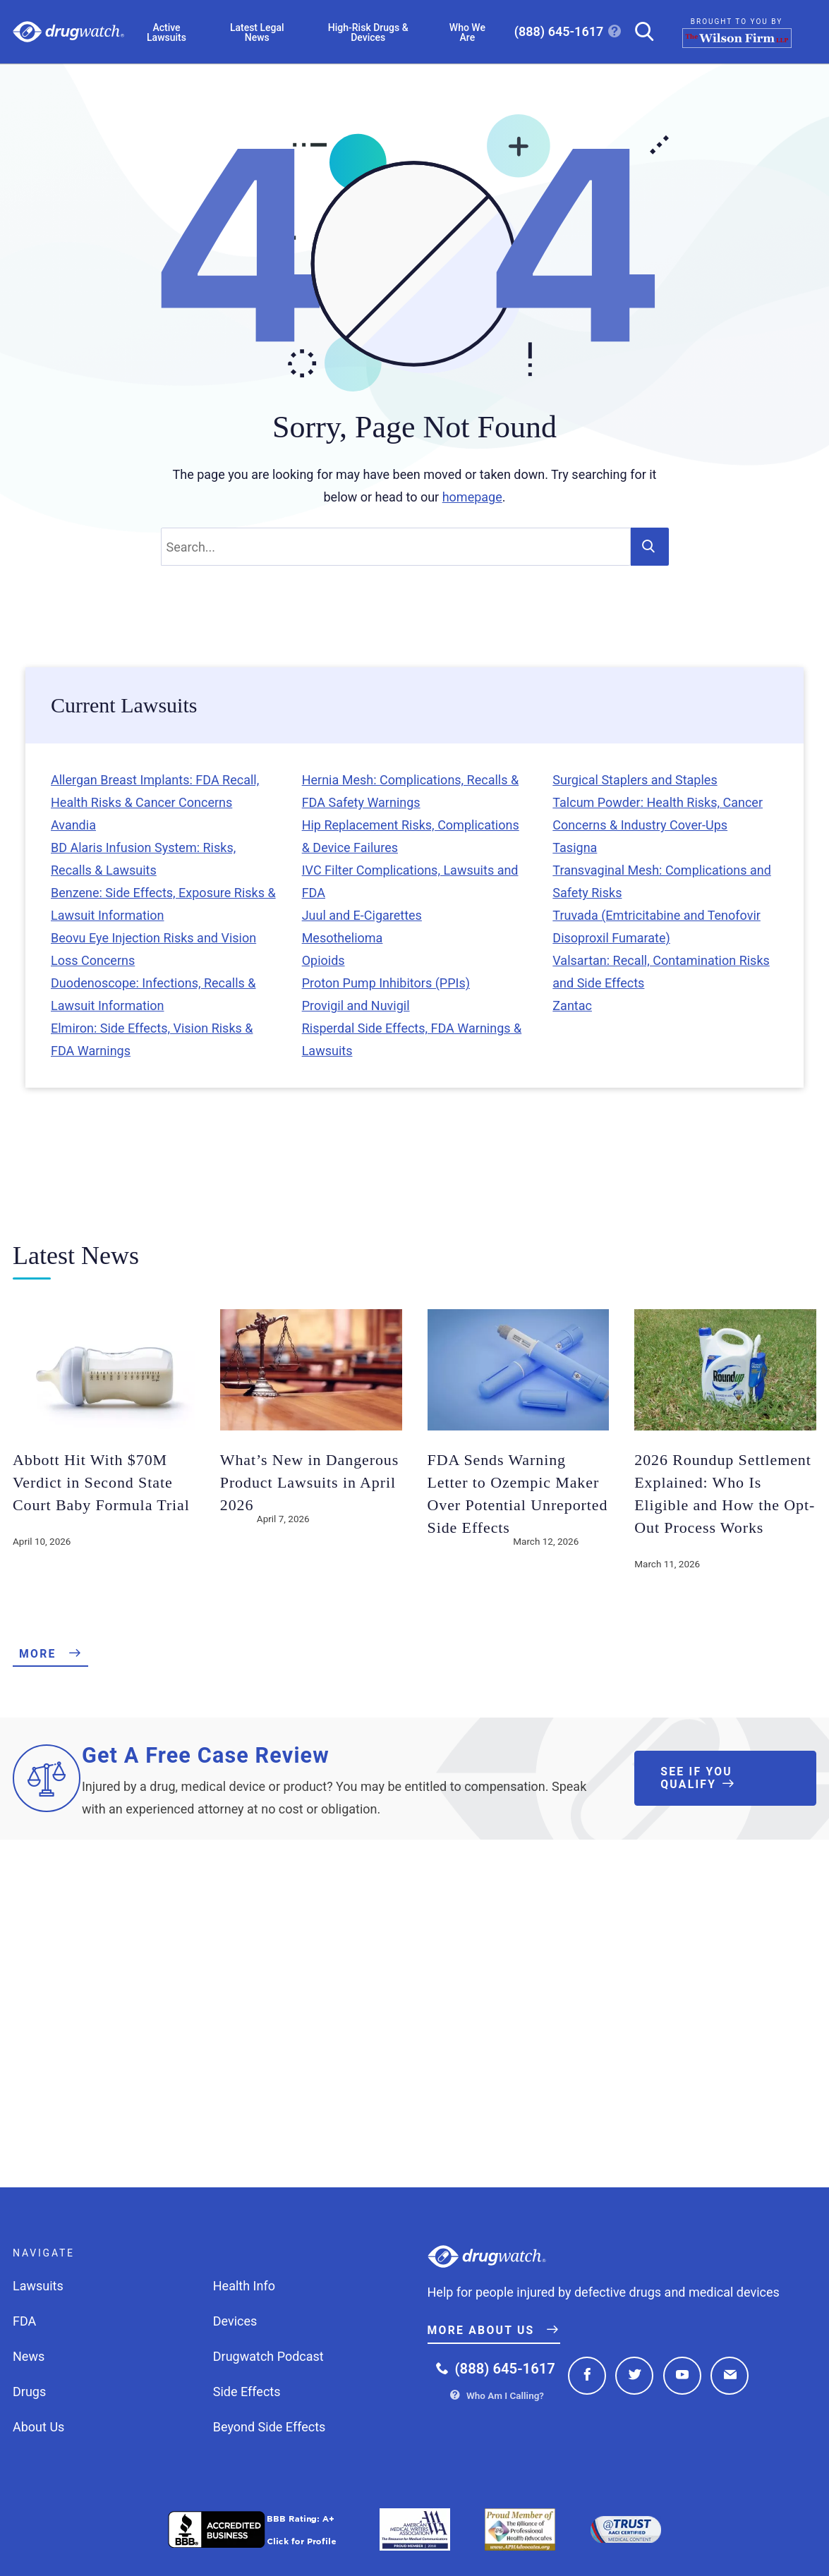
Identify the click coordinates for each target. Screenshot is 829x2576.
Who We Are (467, 32)
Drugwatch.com (68, 32)
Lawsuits (38, 2285)
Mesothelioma (342, 937)
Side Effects (247, 2391)
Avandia (73, 825)
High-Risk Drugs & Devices (368, 32)
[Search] (639, 31)
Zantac (572, 1005)
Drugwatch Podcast (268, 2356)
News (28, 2356)
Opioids (323, 960)
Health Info (244, 2285)
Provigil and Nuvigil (356, 1005)
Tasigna (574, 847)
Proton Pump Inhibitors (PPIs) (386, 983)
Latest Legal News (257, 32)
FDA (24, 2321)
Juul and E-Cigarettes (362, 915)
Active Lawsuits (166, 32)
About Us (38, 2426)
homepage (472, 497)
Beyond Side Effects (269, 2426)
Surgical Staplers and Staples (634, 779)
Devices (235, 2321)
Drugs (29, 2391)
